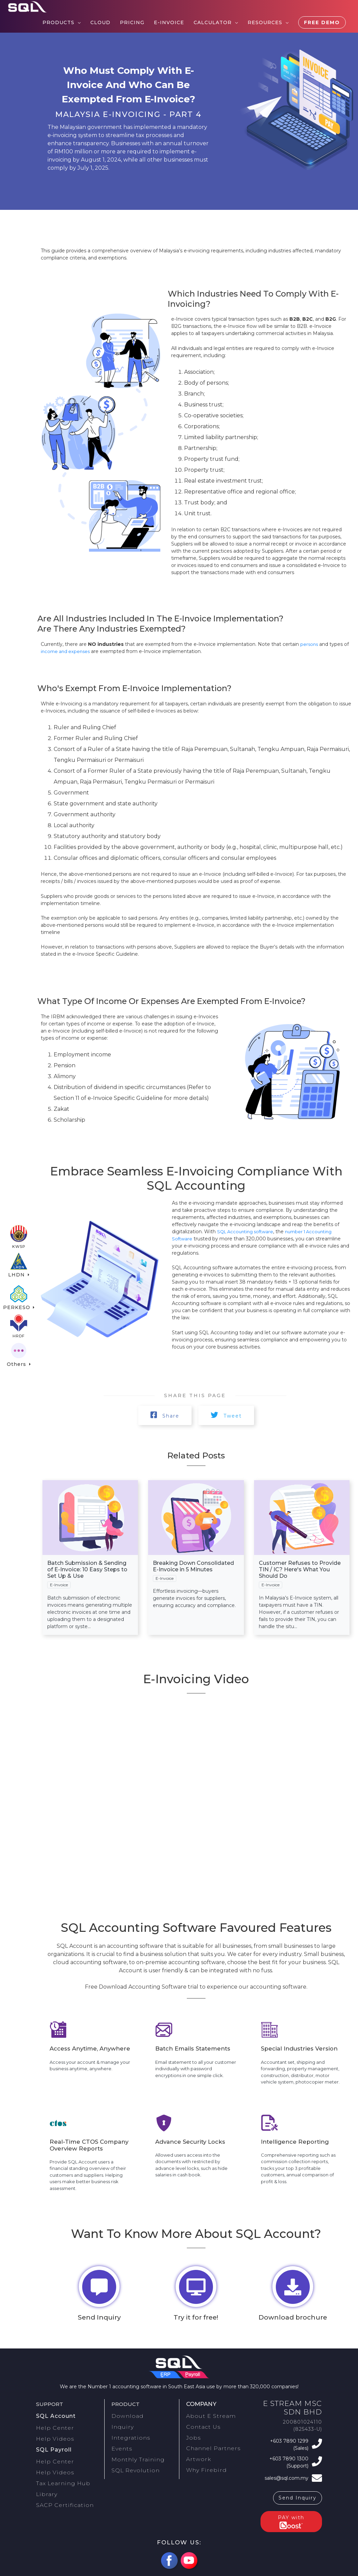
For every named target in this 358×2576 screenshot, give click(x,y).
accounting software (135, 1947)
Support (51, 2406)
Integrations (126, 2434)
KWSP (18, 1232)
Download (124, 2417)
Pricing (132, 22)
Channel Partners (208, 2443)
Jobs (191, 2434)
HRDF (18, 1330)
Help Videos (58, 2435)
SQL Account (54, 2417)
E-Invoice (169, 22)
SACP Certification (59, 2486)
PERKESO (17, 1297)
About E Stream (207, 2417)
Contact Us (200, 2426)
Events (119, 2443)
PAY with (291, 2514)
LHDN (17, 1265)
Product (126, 2406)
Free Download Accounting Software (135, 1988)
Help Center (58, 2427)
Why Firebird (202, 2459)
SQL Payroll (52, 2444)
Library (45, 2478)
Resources (265, 22)
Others (17, 1363)
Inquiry (120, 2426)
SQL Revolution (131, 2459)
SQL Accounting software (247, 1231)
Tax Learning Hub (59, 2470)
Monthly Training (133, 2451)
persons (309, 644)
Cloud (100, 22)
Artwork (196, 2451)
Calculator (213, 22)
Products (58, 22)
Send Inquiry (298, 2491)
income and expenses (67, 651)
